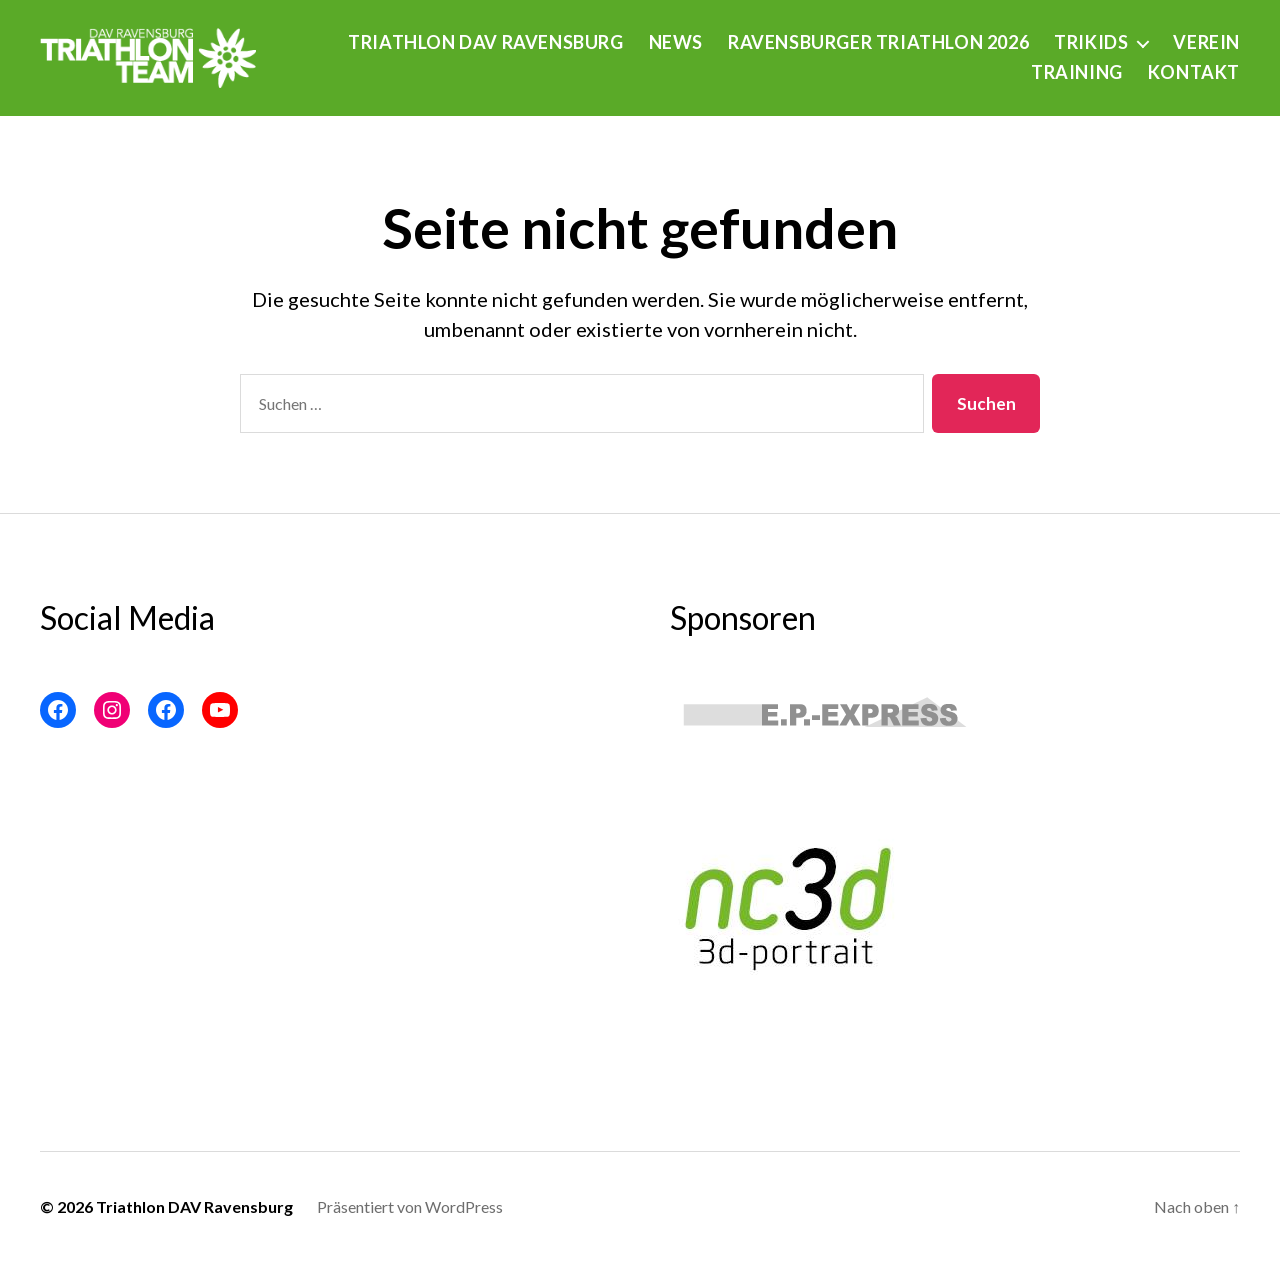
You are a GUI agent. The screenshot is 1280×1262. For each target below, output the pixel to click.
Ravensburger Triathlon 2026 (878, 42)
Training (1077, 72)
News (676, 42)
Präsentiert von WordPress (410, 1206)
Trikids (1091, 42)
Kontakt (1194, 72)
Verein (1206, 42)
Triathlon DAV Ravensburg (485, 42)
